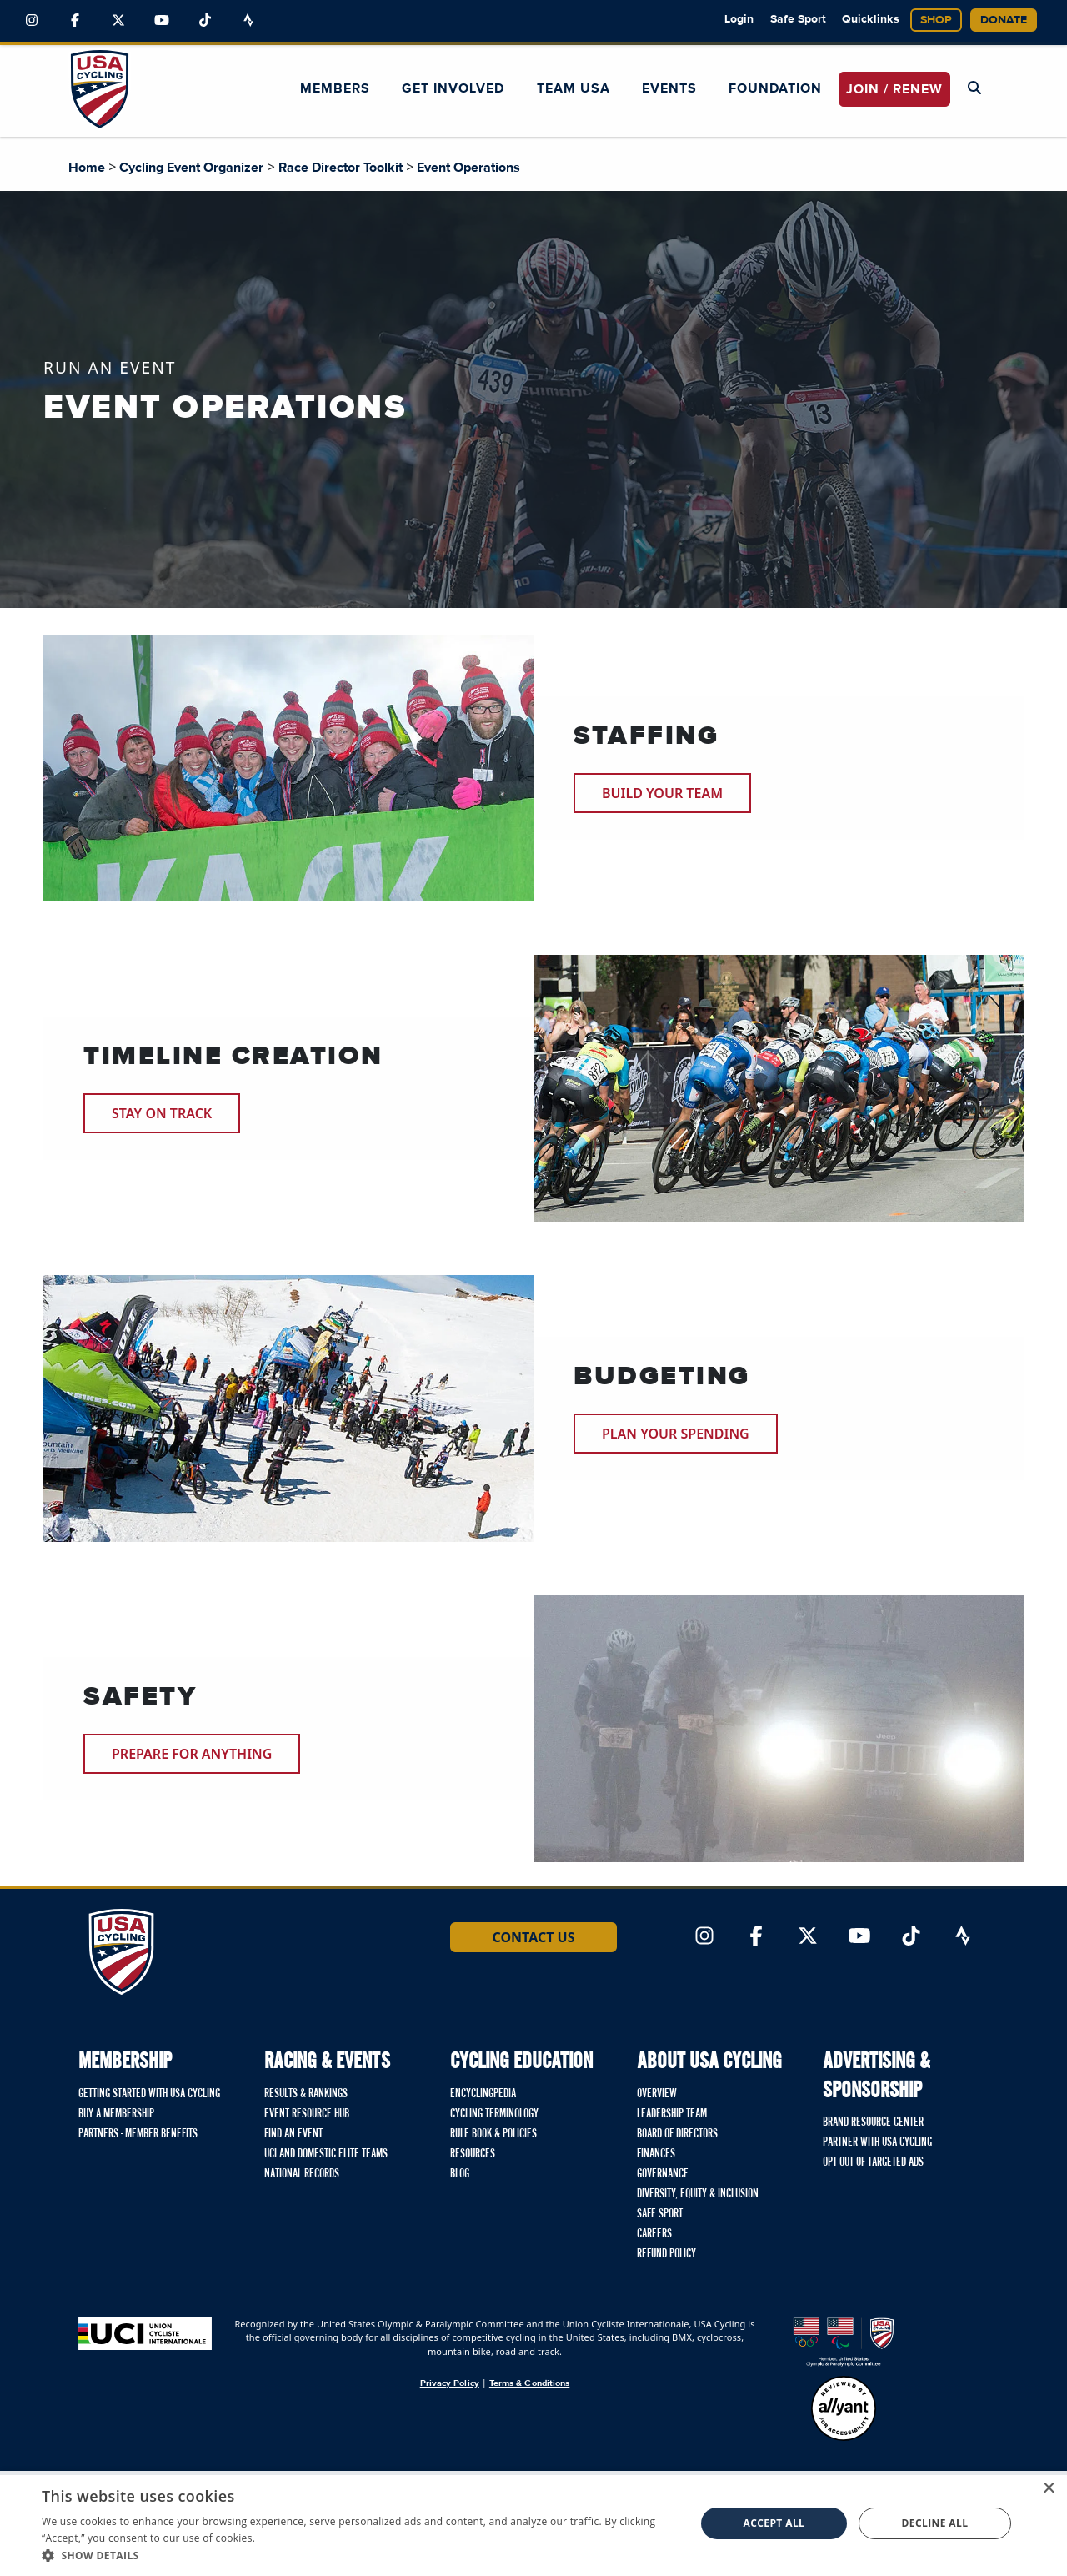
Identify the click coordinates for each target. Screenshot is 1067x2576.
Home (86, 167)
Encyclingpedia (483, 2094)
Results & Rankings (306, 2094)
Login (739, 19)
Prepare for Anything (192, 1754)
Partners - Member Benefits (138, 2134)
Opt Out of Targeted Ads (873, 2162)
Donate (1003, 20)
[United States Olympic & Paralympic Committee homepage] (843, 2342)
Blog (459, 2174)
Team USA (573, 88)
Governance (663, 2174)
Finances (656, 2154)
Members (335, 88)
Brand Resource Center (873, 2122)
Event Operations (468, 167)
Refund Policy (666, 2254)
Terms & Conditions (529, 2383)
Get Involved (453, 88)
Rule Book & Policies (493, 2134)
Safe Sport (798, 19)
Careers (654, 2234)
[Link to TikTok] (205, 21)
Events (669, 88)
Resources (472, 2154)
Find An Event (293, 2134)
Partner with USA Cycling (877, 2142)
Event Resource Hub (306, 2114)
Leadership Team (672, 2114)
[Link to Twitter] (118, 21)
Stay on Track (162, 1113)
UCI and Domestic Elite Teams (326, 2154)
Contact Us (533, 1937)
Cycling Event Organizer (191, 167)
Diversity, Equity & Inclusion (698, 2194)
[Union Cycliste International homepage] (145, 2333)
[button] (359, 2555)
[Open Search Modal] (974, 88)
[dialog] (533, 2523)
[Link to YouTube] (161, 21)
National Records (301, 2174)
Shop (936, 20)
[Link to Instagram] (31, 21)
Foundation (775, 88)
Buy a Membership (116, 2114)
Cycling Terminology (494, 2114)
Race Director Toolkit (340, 167)
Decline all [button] (935, 2523)
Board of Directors (677, 2134)
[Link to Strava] (248, 21)
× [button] (1048, 2489)
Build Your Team (662, 793)
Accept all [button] (774, 2523)
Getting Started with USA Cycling (149, 2094)
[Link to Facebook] (75, 21)
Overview (657, 2094)
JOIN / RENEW (894, 89)
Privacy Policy (449, 2383)
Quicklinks (870, 19)
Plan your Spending (675, 1433)
